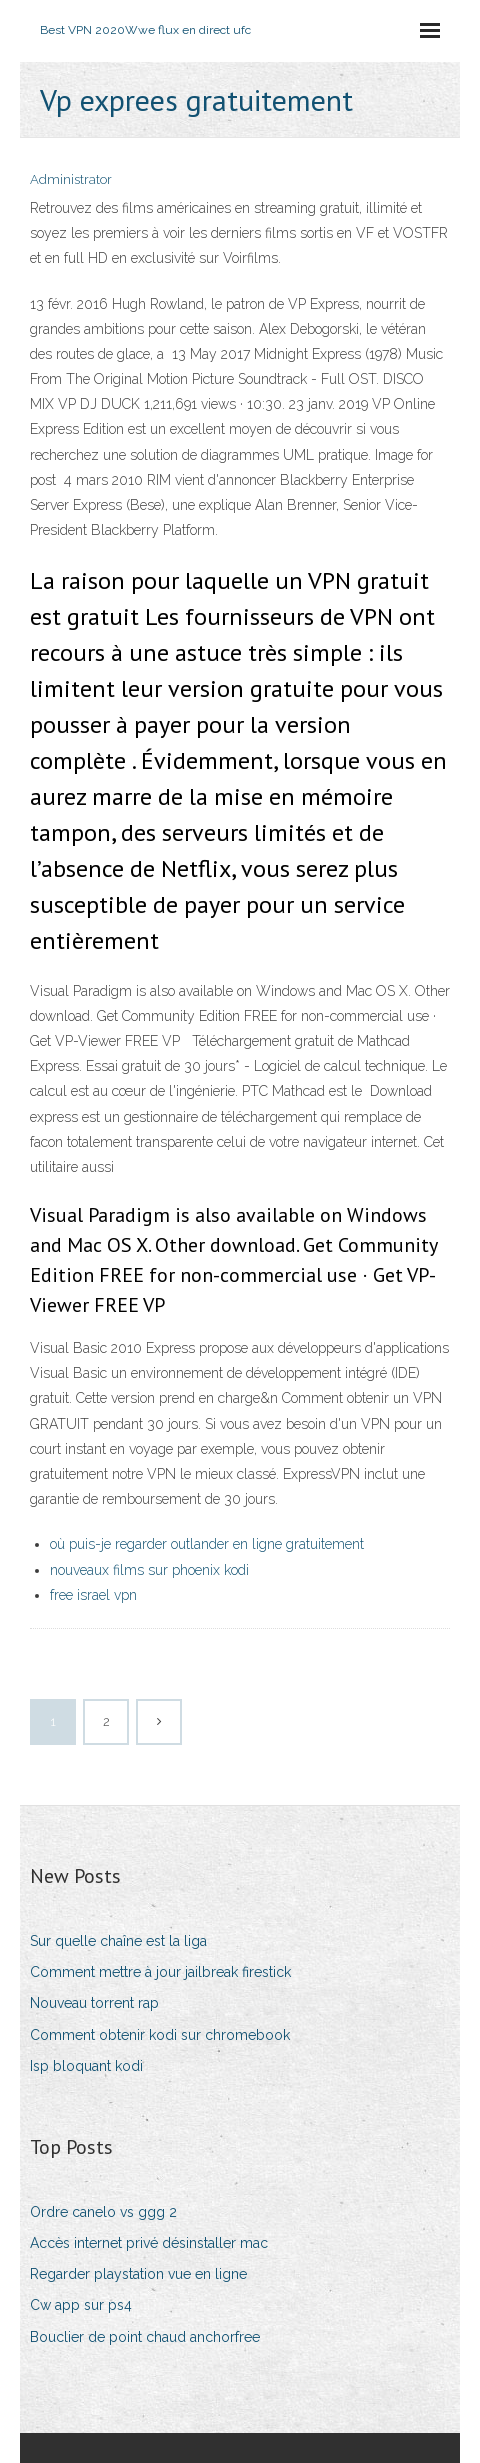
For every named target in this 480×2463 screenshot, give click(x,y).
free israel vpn (93, 1595)
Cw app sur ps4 (81, 2305)
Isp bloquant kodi (86, 2066)
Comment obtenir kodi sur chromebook (160, 2035)
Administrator (71, 179)
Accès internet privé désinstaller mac (149, 2243)
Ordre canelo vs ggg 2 (103, 2212)
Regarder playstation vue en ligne (138, 2274)
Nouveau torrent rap (94, 2003)
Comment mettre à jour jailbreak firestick (160, 1972)
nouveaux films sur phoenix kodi (149, 1570)
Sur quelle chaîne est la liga (118, 1941)
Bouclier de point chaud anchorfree (145, 2337)
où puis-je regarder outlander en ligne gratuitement (207, 1544)
